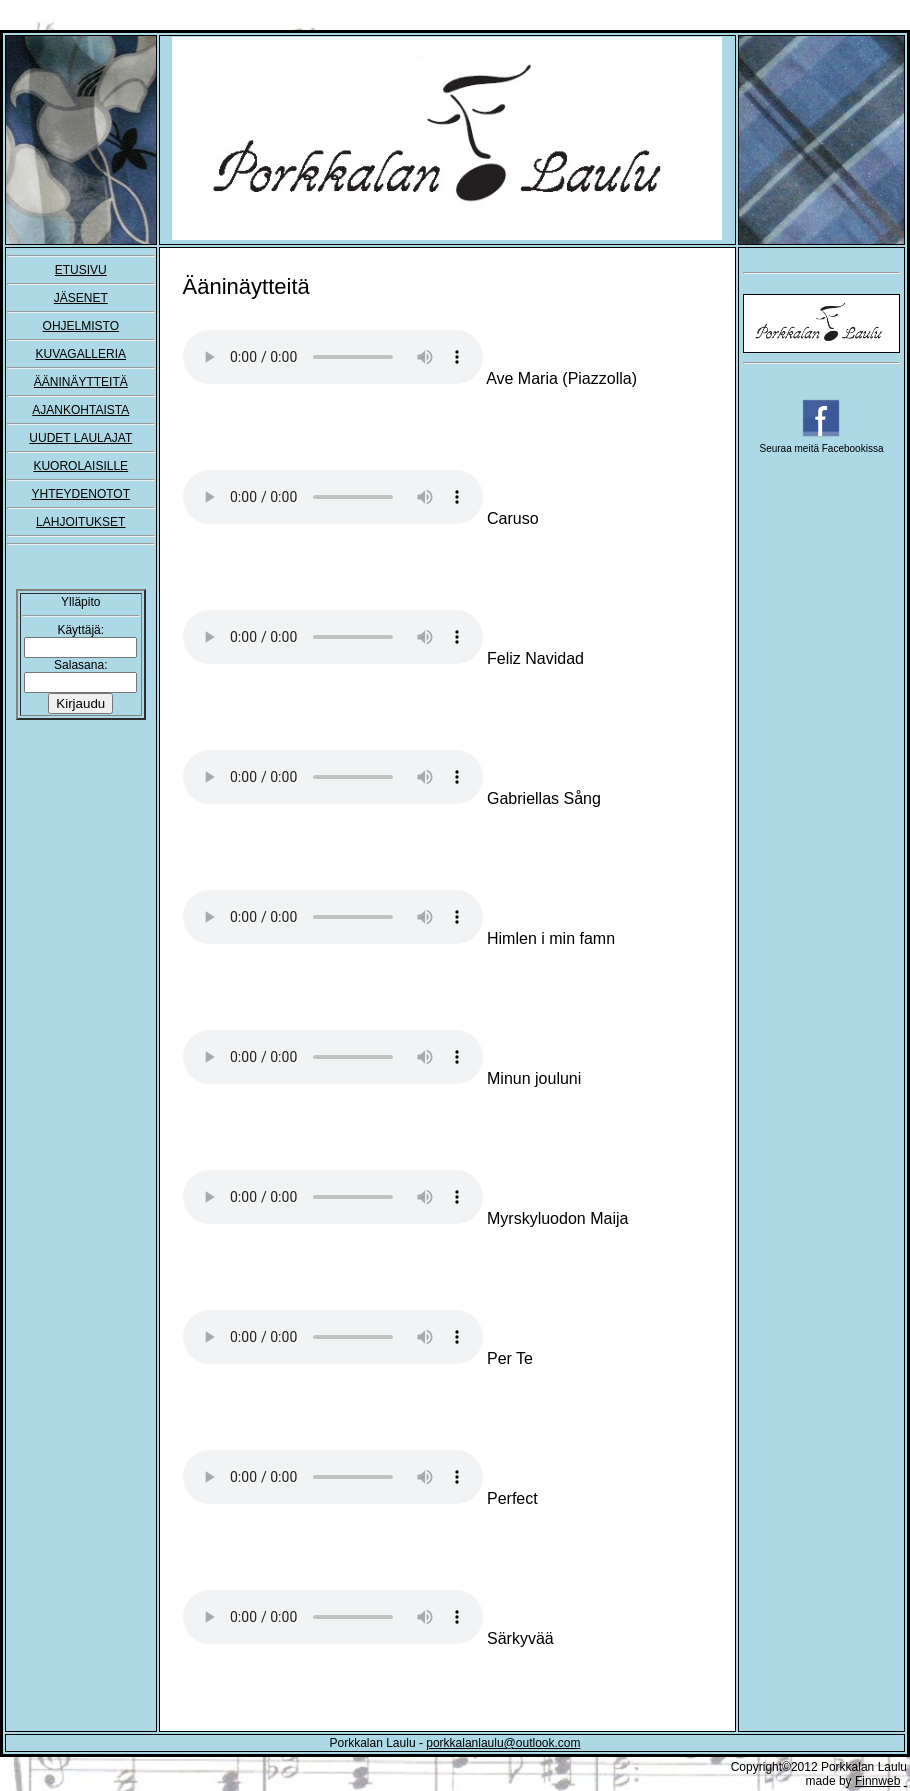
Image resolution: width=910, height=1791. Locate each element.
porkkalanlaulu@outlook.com (503, 1743)
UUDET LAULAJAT (80, 438)
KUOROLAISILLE (80, 466)
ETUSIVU (81, 270)
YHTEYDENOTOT (81, 494)
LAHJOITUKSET (80, 522)
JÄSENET (81, 298)
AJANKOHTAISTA (80, 410)
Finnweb (877, 1781)
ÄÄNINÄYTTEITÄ (81, 382)
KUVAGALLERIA (81, 354)
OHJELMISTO (81, 326)
